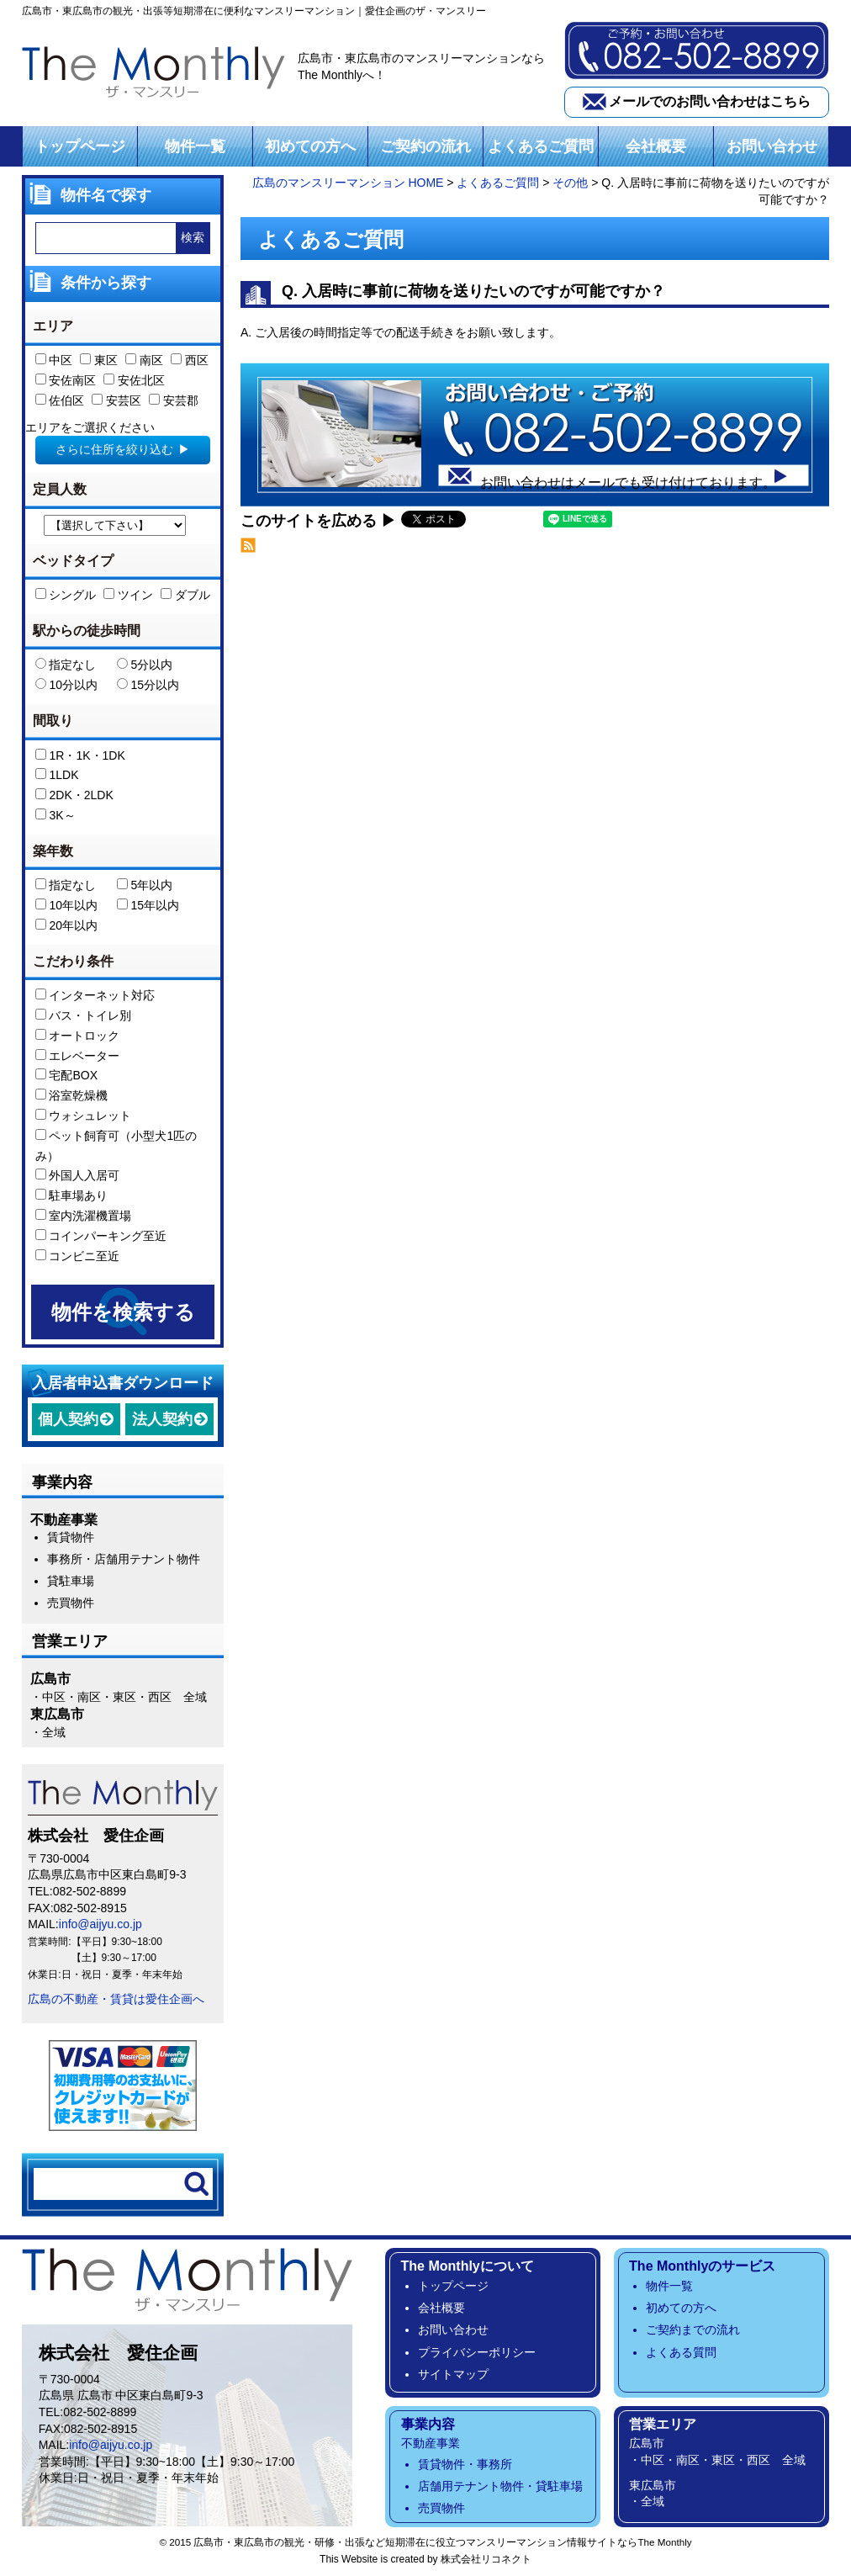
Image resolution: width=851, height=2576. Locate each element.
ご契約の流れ (425, 146)
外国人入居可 (77, 1176)
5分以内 (145, 665)
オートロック (77, 1036)
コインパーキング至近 (101, 1236)
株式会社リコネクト (486, 2560)
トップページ (79, 146)
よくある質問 (681, 2352)
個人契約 (68, 1419)
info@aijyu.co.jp (100, 1925)
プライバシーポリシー (477, 2352)
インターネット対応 (95, 996)
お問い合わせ (772, 146)
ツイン (128, 595)
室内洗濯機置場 (83, 1216)
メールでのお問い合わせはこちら (710, 101)
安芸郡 (173, 401)
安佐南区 (66, 381)
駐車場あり (71, 1196)
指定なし (66, 665)
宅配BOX (66, 1076)
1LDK (57, 775)
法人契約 (162, 1419)
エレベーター (77, 1056)
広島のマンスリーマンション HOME (348, 183)
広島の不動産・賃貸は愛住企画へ (116, 1999)
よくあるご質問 (541, 146)
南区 (144, 361)
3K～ (55, 816)
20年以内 (66, 926)
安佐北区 (134, 381)
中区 (54, 361)
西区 (190, 361)
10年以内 (66, 906)
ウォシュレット (83, 1116)
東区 (99, 361)
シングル (66, 595)
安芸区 (116, 401)
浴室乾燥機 (71, 1096)
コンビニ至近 (77, 1256)
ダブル (185, 595)
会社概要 (656, 146)
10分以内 (66, 685)
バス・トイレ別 (83, 1016)
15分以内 (148, 685)
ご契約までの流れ (693, 2330)
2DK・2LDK (74, 796)
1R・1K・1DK (80, 755)
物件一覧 (195, 146)
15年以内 (148, 906)
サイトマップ (453, 2375)
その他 (570, 183)
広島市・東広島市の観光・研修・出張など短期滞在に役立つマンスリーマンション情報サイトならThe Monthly (442, 2542)
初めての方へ (310, 146)
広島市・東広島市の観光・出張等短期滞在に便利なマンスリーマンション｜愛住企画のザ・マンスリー (254, 11)
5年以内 (145, 886)
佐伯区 (60, 401)
